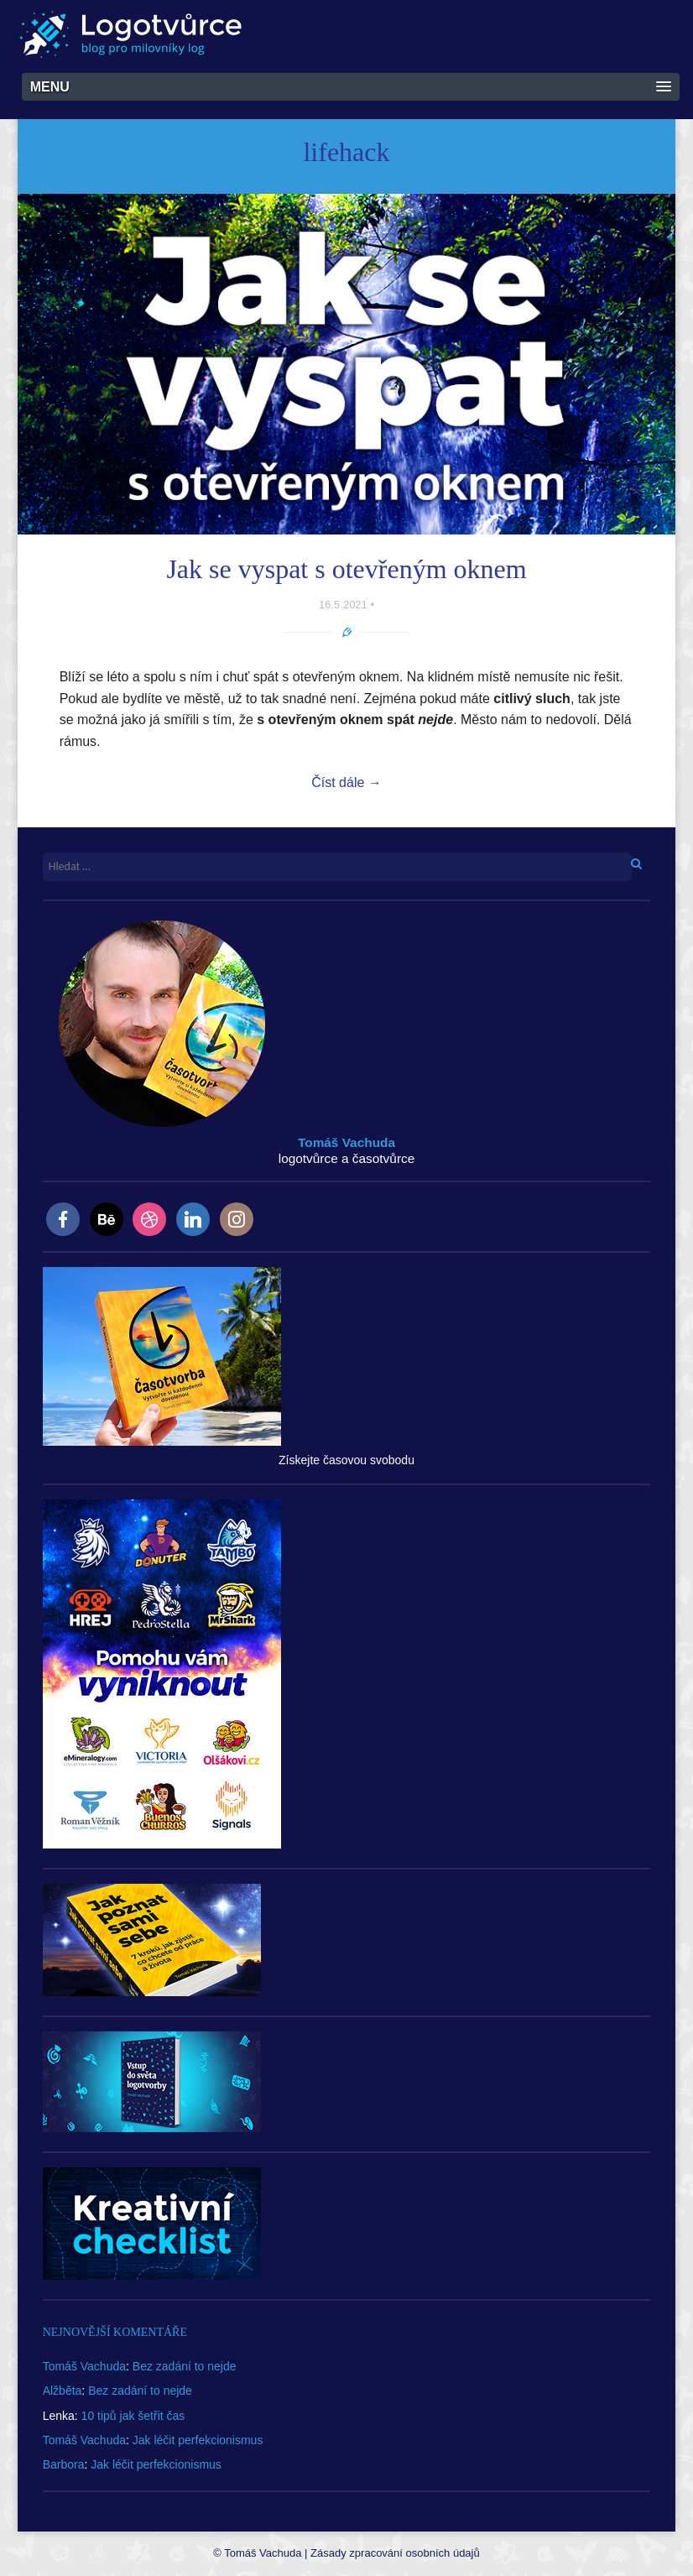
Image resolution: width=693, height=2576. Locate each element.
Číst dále (346, 782)
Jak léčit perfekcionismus (198, 2440)
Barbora (64, 2464)
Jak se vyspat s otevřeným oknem (346, 569)
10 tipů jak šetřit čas (133, 2415)
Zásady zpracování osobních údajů (395, 2553)
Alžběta (62, 2390)
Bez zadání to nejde (185, 2366)
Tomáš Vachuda (84, 2366)
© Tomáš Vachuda (257, 2553)
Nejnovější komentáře (115, 2332)
